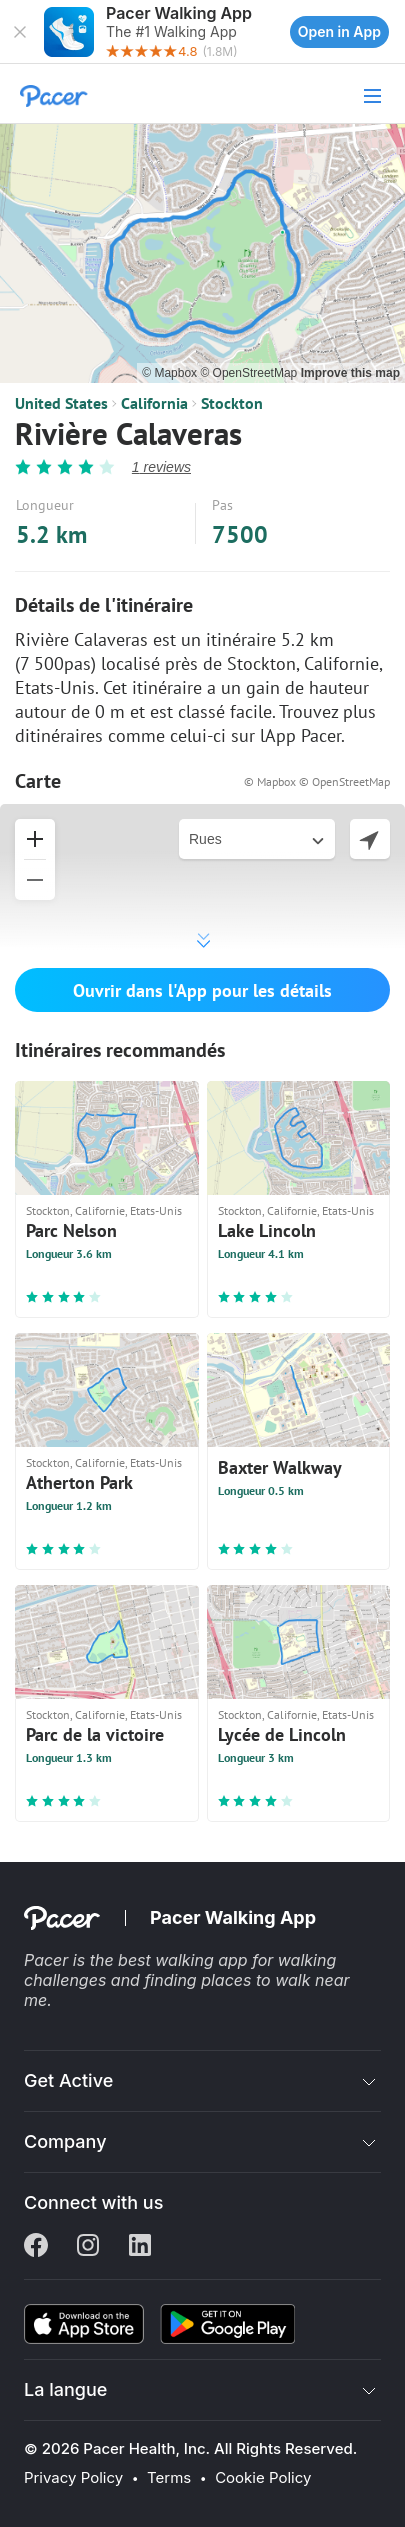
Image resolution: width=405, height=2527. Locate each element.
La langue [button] (65, 2389)
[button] (20, 32)
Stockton (232, 403)
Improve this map (350, 373)
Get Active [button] (68, 2080)
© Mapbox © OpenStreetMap (317, 781)
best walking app (185, 1960)
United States (61, 403)
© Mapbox (171, 373)
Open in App (339, 31)
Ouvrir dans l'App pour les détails (202, 990)
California (154, 403)
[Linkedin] (140, 2247)
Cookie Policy (263, 2478)
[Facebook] (36, 2247)
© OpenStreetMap (250, 373)
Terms (169, 2478)
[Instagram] (88, 2247)
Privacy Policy (73, 2478)
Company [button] (65, 2141)
